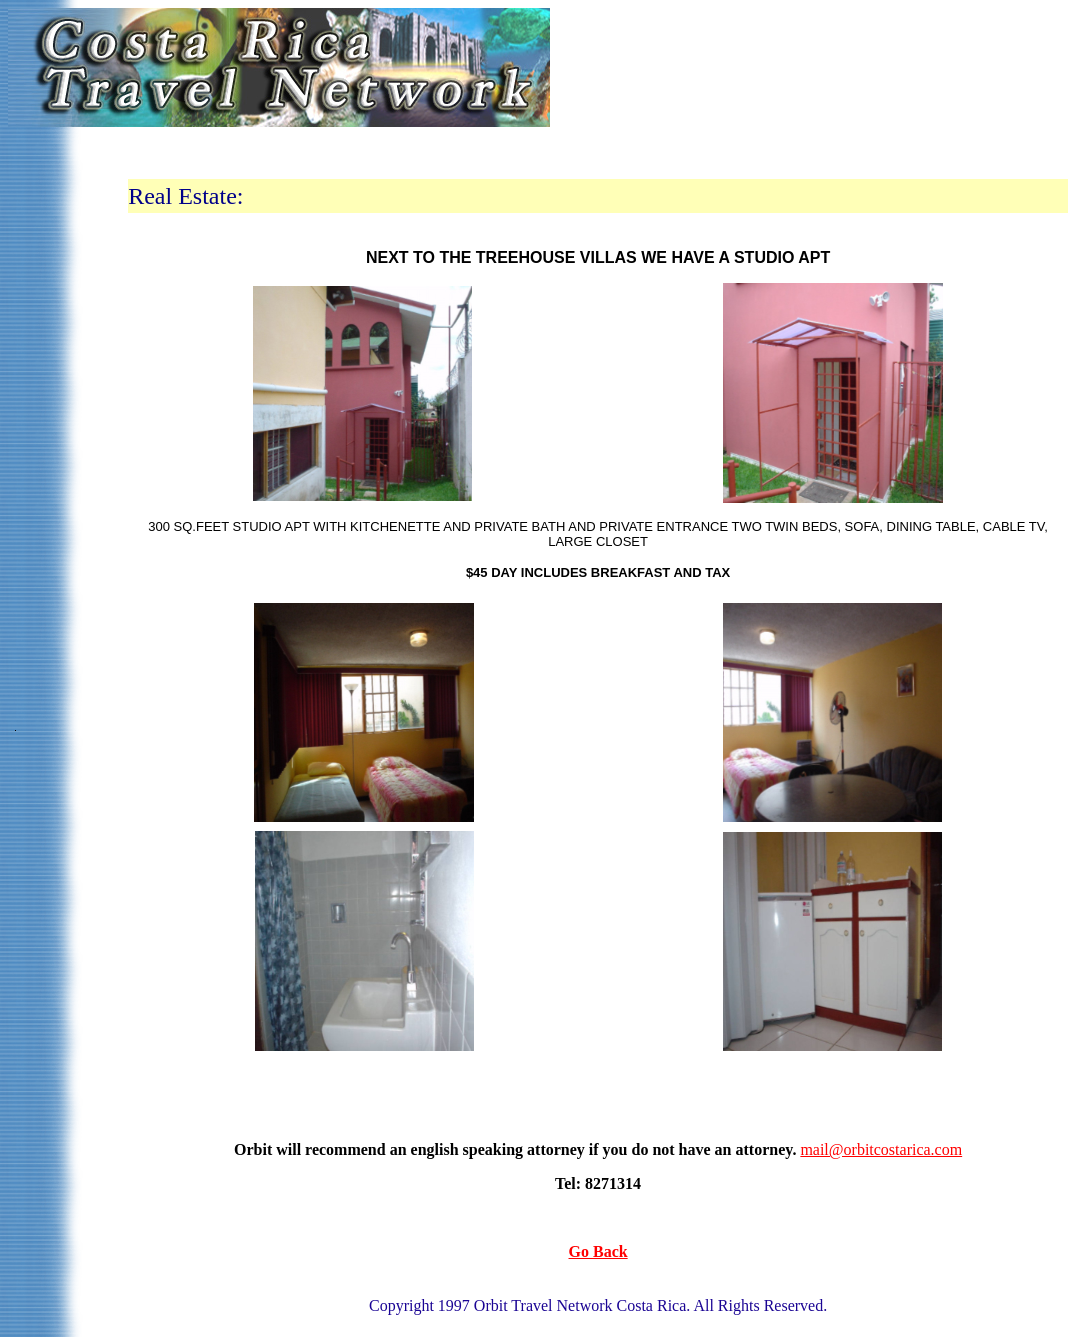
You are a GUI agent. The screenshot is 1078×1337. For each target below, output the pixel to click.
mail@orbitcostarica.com (881, 1149)
